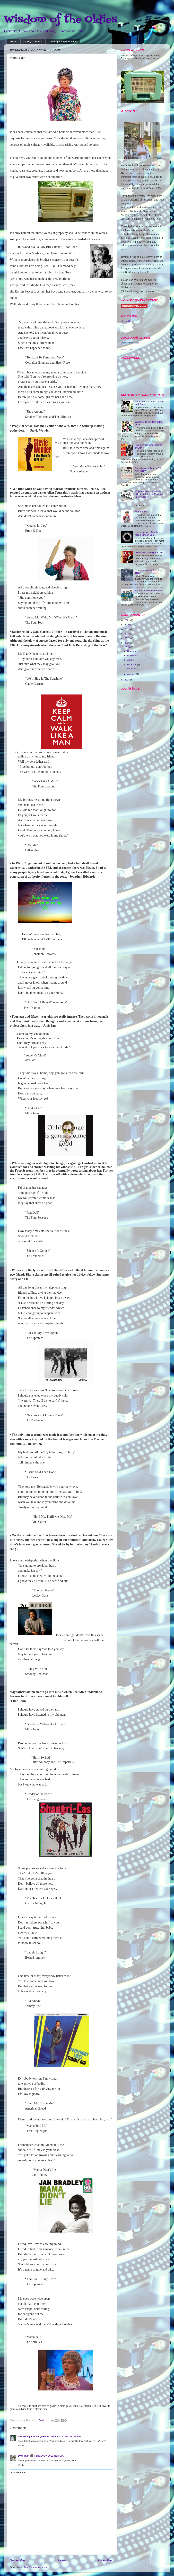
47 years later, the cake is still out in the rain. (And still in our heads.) (149, 494)
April (130, 660)
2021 (127, 620)
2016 (127, 642)
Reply (21, 2445)
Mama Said (140, 511)
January (131, 674)
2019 (127, 629)
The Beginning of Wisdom (62, 41)
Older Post (105, 2560)
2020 (127, 624)
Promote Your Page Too (131, 349)
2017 (127, 638)
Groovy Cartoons (32, 41)
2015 (127, 647)
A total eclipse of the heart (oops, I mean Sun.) (148, 533)
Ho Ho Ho (126, 321)
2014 (127, 679)
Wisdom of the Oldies (60, 19)
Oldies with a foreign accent (149, 552)
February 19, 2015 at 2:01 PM (49, 2456)
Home (13, 41)
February (132, 664)
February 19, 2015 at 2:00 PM (65, 2436)
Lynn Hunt (23, 2456)
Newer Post (18, 2560)
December (132, 651)
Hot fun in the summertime (148, 590)
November (132, 655)
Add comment (18, 2472)
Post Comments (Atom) (36, 2567)
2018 (127, 633)
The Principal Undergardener (33, 2436)
